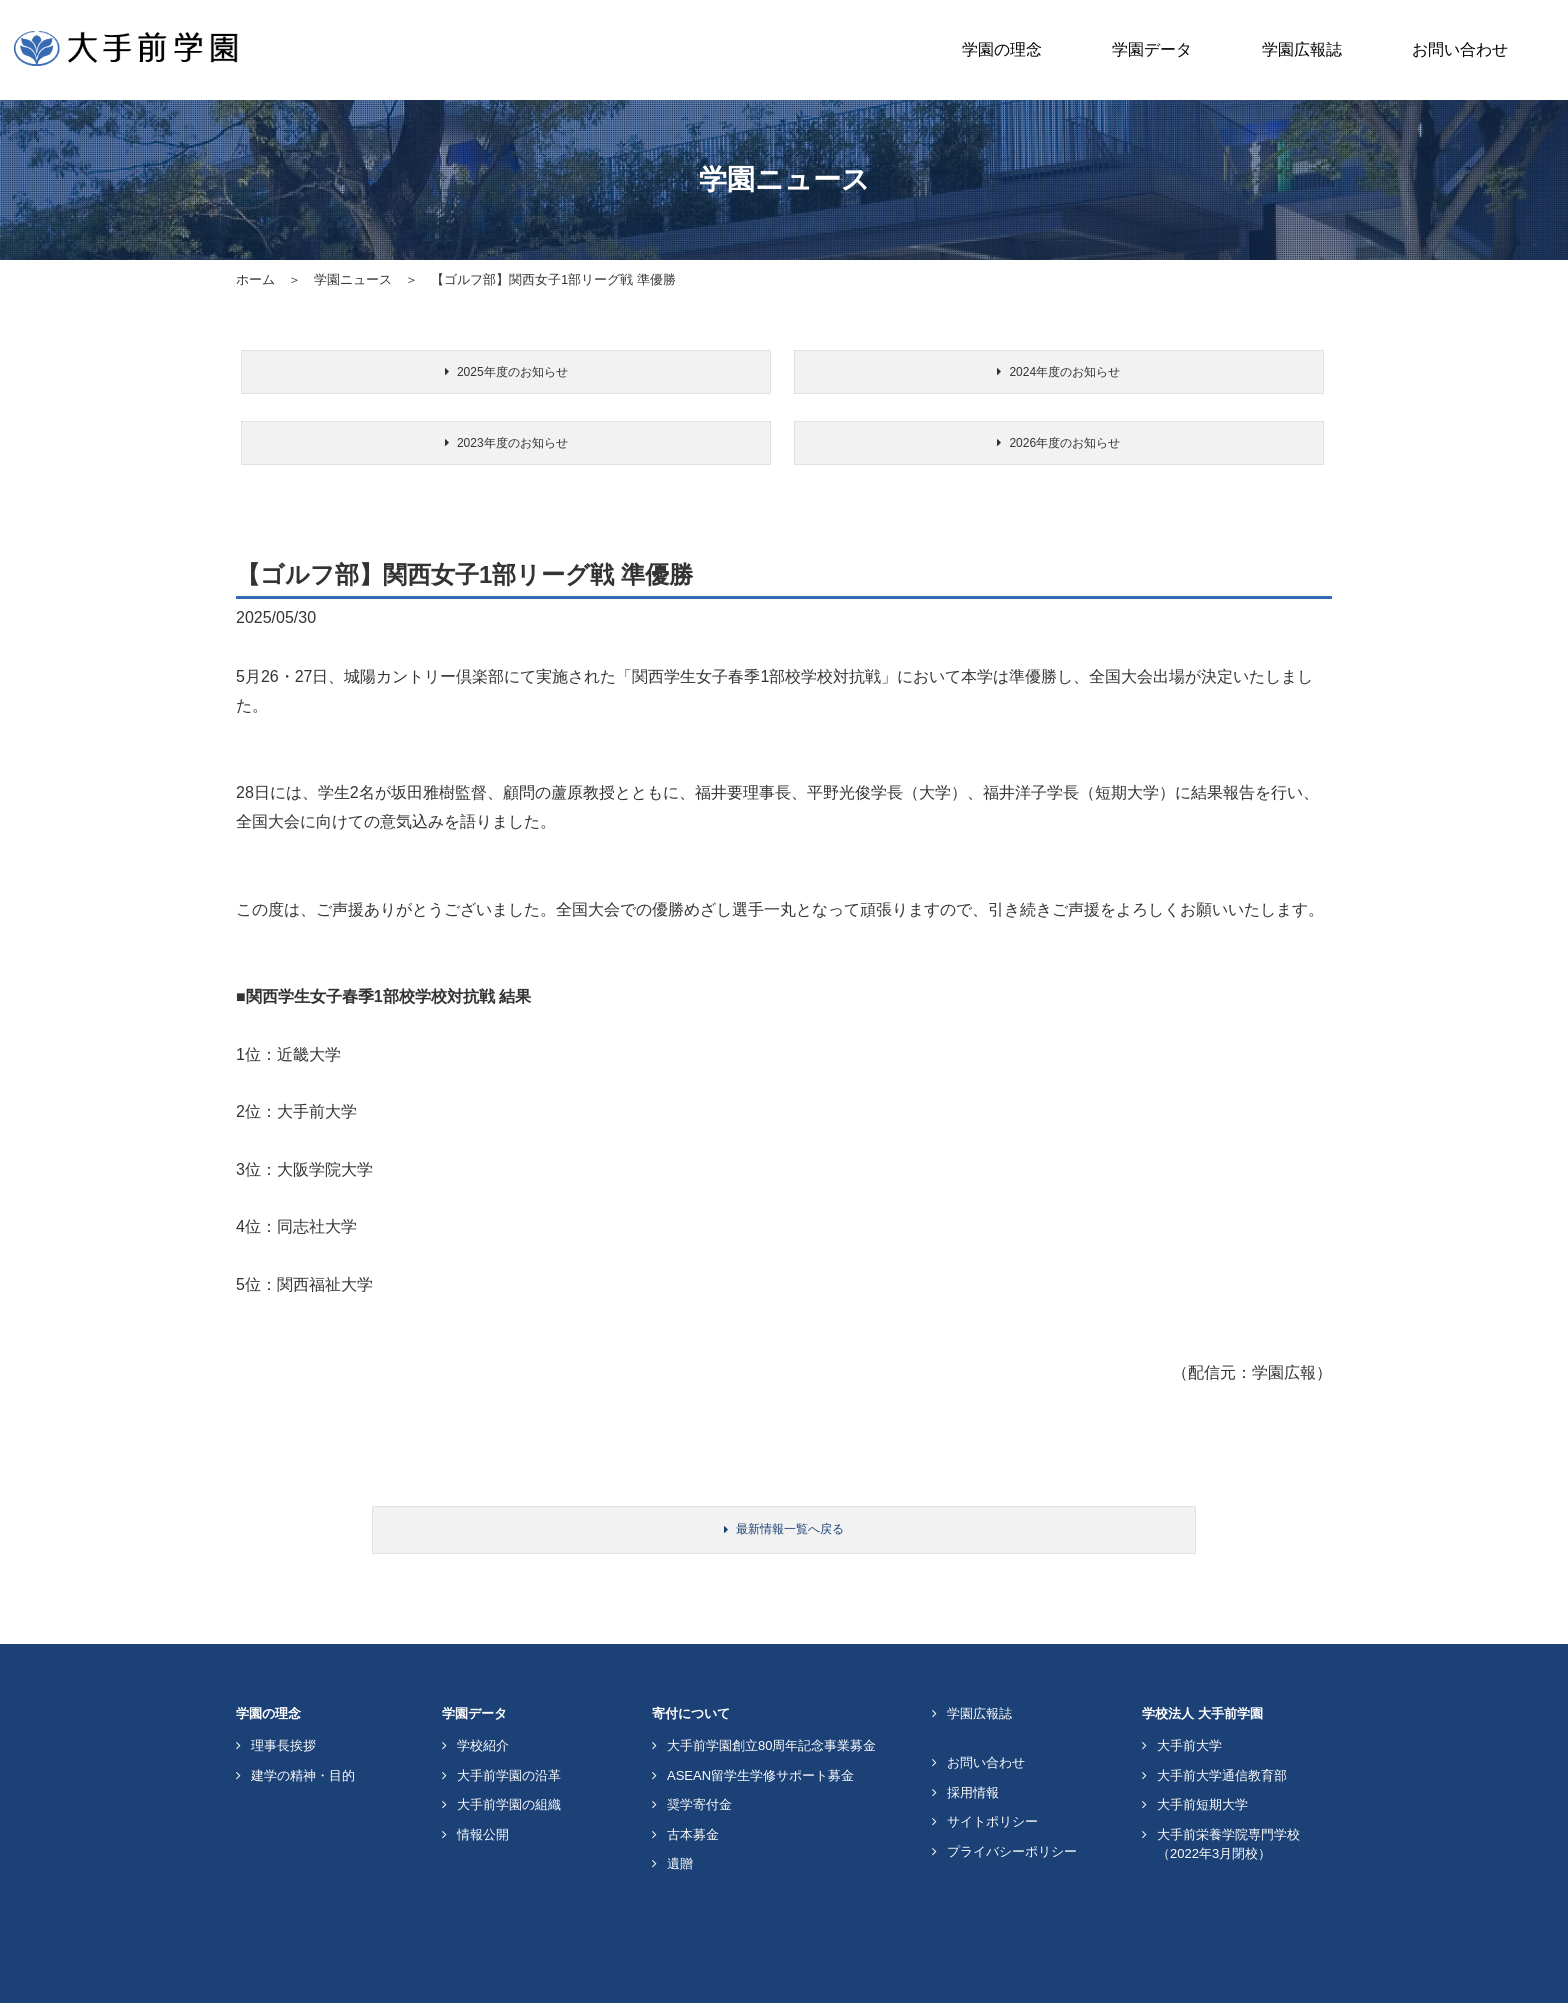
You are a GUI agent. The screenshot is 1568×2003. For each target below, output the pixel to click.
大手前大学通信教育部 (1222, 1720)
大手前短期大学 (1202, 1749)
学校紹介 (483, 1690)
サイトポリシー (992, 1766)
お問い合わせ (1460, 49)
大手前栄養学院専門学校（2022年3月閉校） (1228, 1789)
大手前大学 (1189, 1690)
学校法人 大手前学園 (1202, 1658)
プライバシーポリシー (1012, 1796)
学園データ (1152, 49)
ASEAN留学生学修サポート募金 (760, 1720)
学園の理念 (1002, 49)
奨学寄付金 (699, 1749)
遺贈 (680, 1808)
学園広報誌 (1302, 49)
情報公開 (483, 1779)
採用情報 (973, 1737)
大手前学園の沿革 (509, 1720)
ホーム (255, 279)
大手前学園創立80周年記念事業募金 (771, 1690)
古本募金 (693, 1779)
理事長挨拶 (283, 1690)
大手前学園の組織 (509, 1749)
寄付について (691, 1658)
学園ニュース (353, 279)
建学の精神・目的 (303, 1720)
